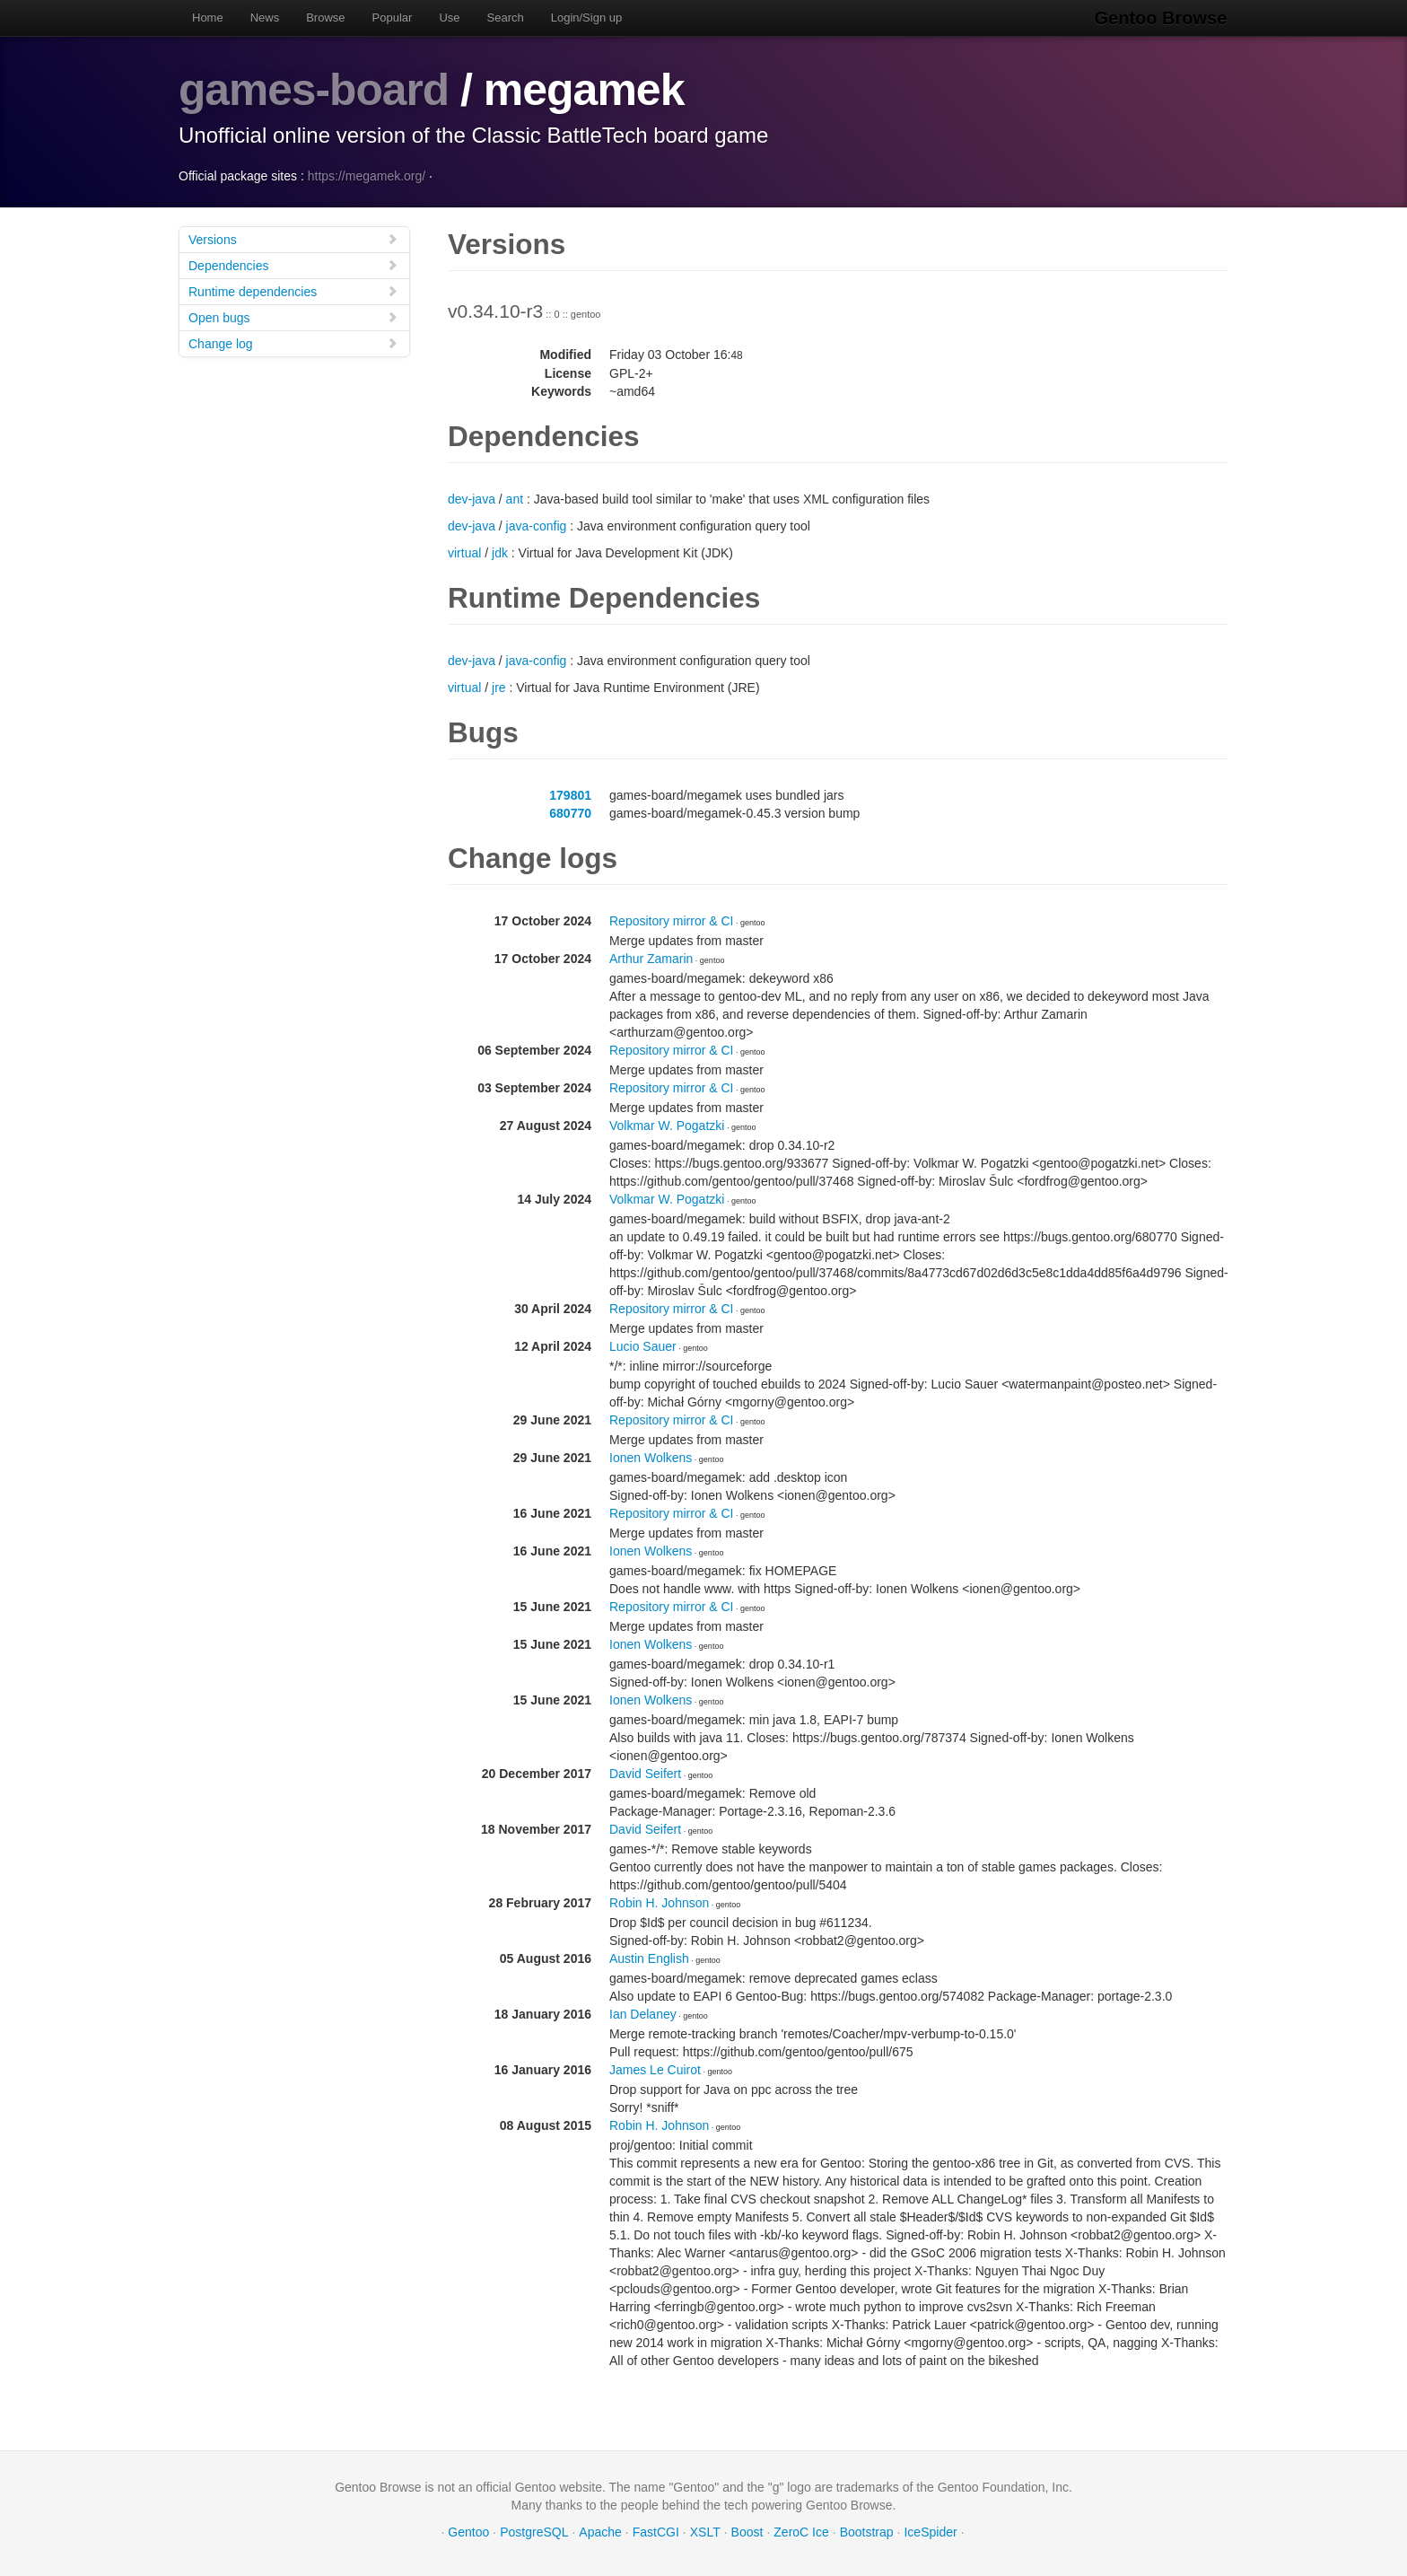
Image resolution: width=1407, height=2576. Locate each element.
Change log (293, 342)
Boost (747, 2531)
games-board (314, 90)
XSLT (705, 2531)
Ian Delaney (643, 2013)
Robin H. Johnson (659, 1902)
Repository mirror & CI (671, 920)
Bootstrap (867, 2531)
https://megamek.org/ (367, 175)
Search (505, 17)
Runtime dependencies (293, 290)
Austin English (649, 1957)
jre (499, 686)
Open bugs (293, 316)
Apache (600, 2531)
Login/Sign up (587, 17)
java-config (536, 525)
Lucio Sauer (643, 1345)
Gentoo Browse (1162, 18)
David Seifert (645, 1773)
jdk (500, 552)
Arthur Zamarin (651, 958)
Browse (325, 17)
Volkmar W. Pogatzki (666, 1124)
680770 (570, 812)
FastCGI (656, 2531)
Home (207, 17)
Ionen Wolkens (650, 1457)
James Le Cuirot (655, 2069)
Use (449, 17)
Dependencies (293, 264)
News (265, 17)
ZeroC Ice (800, 2531)
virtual (464, 552)
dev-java (471, 498)
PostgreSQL (534, 2531)
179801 (570, 794)
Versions (293, 238)
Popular (392, 17)
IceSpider (930, 2531)
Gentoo (468, 2531)
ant (514, 498)
